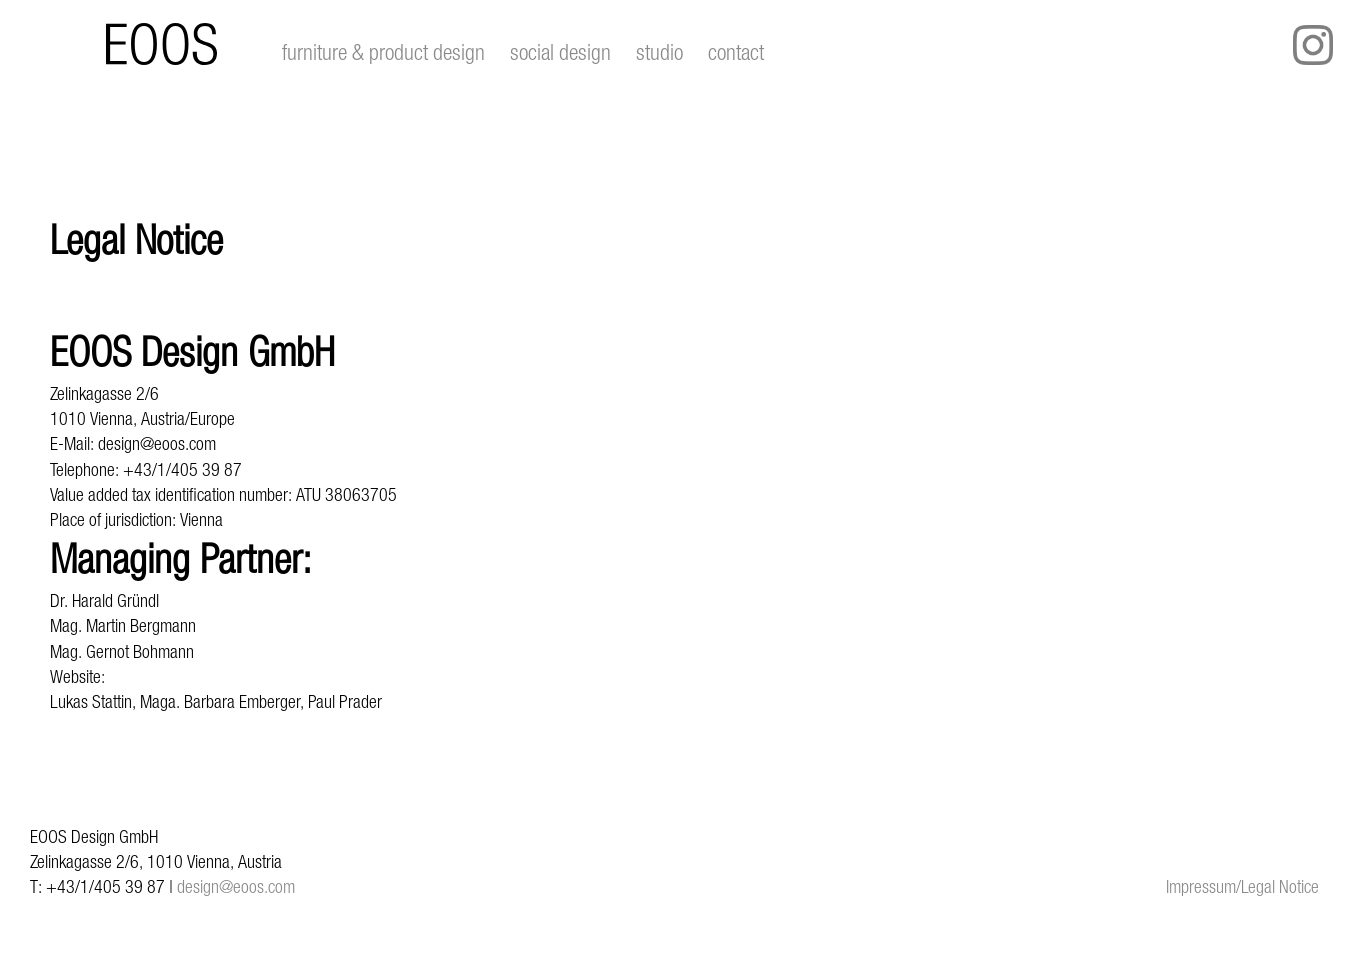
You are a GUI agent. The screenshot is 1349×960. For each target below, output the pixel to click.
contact (736, 52)
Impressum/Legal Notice (1242, 886)
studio (659, 52)
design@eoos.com (236, 886)
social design (560, 52)
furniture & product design (383, 52)
